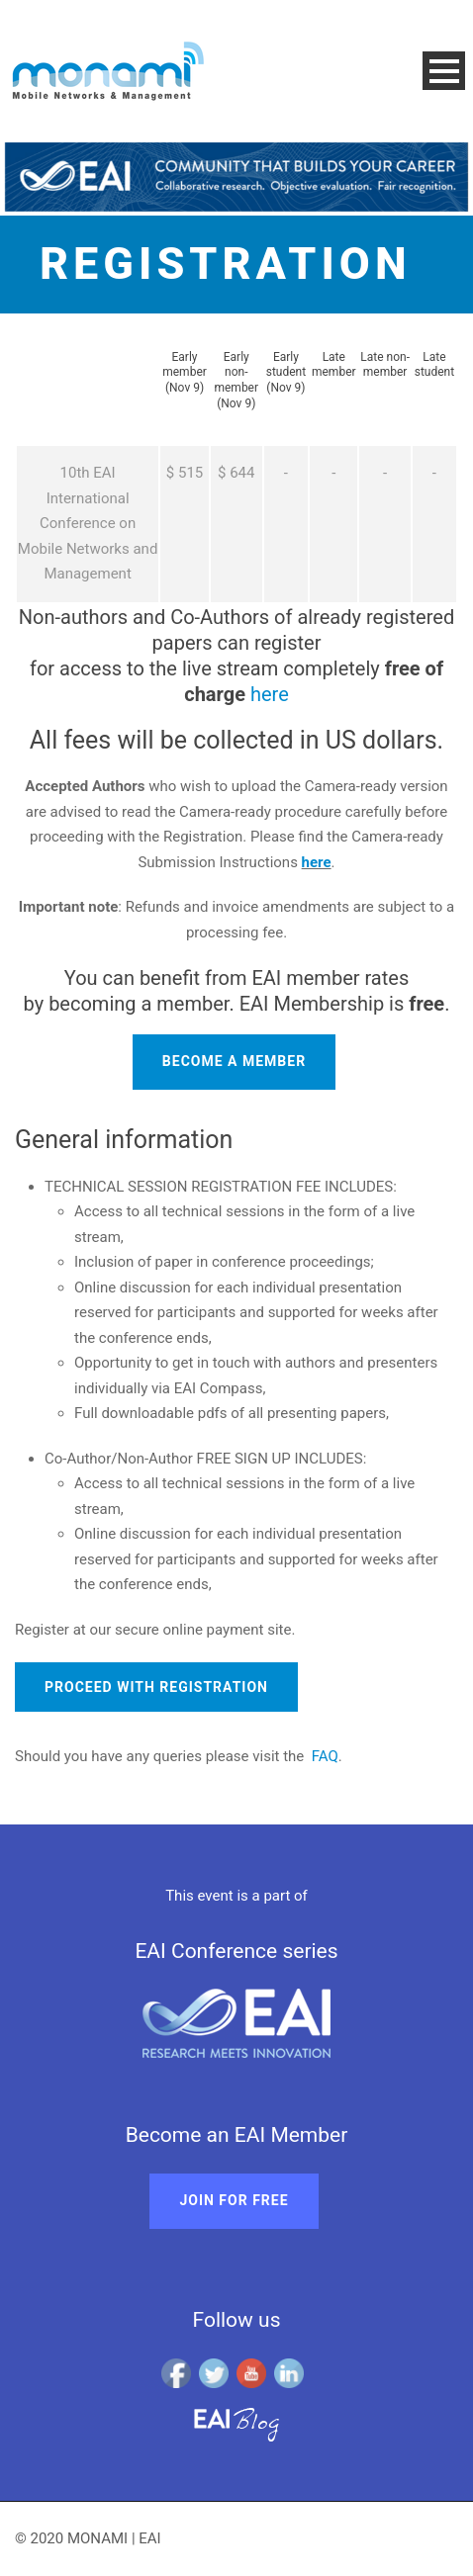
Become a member (234, 1061)
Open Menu (444, 70)
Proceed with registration (156, 1687)
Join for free (233, 2200)
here (269, 694)
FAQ (325, 1756)
